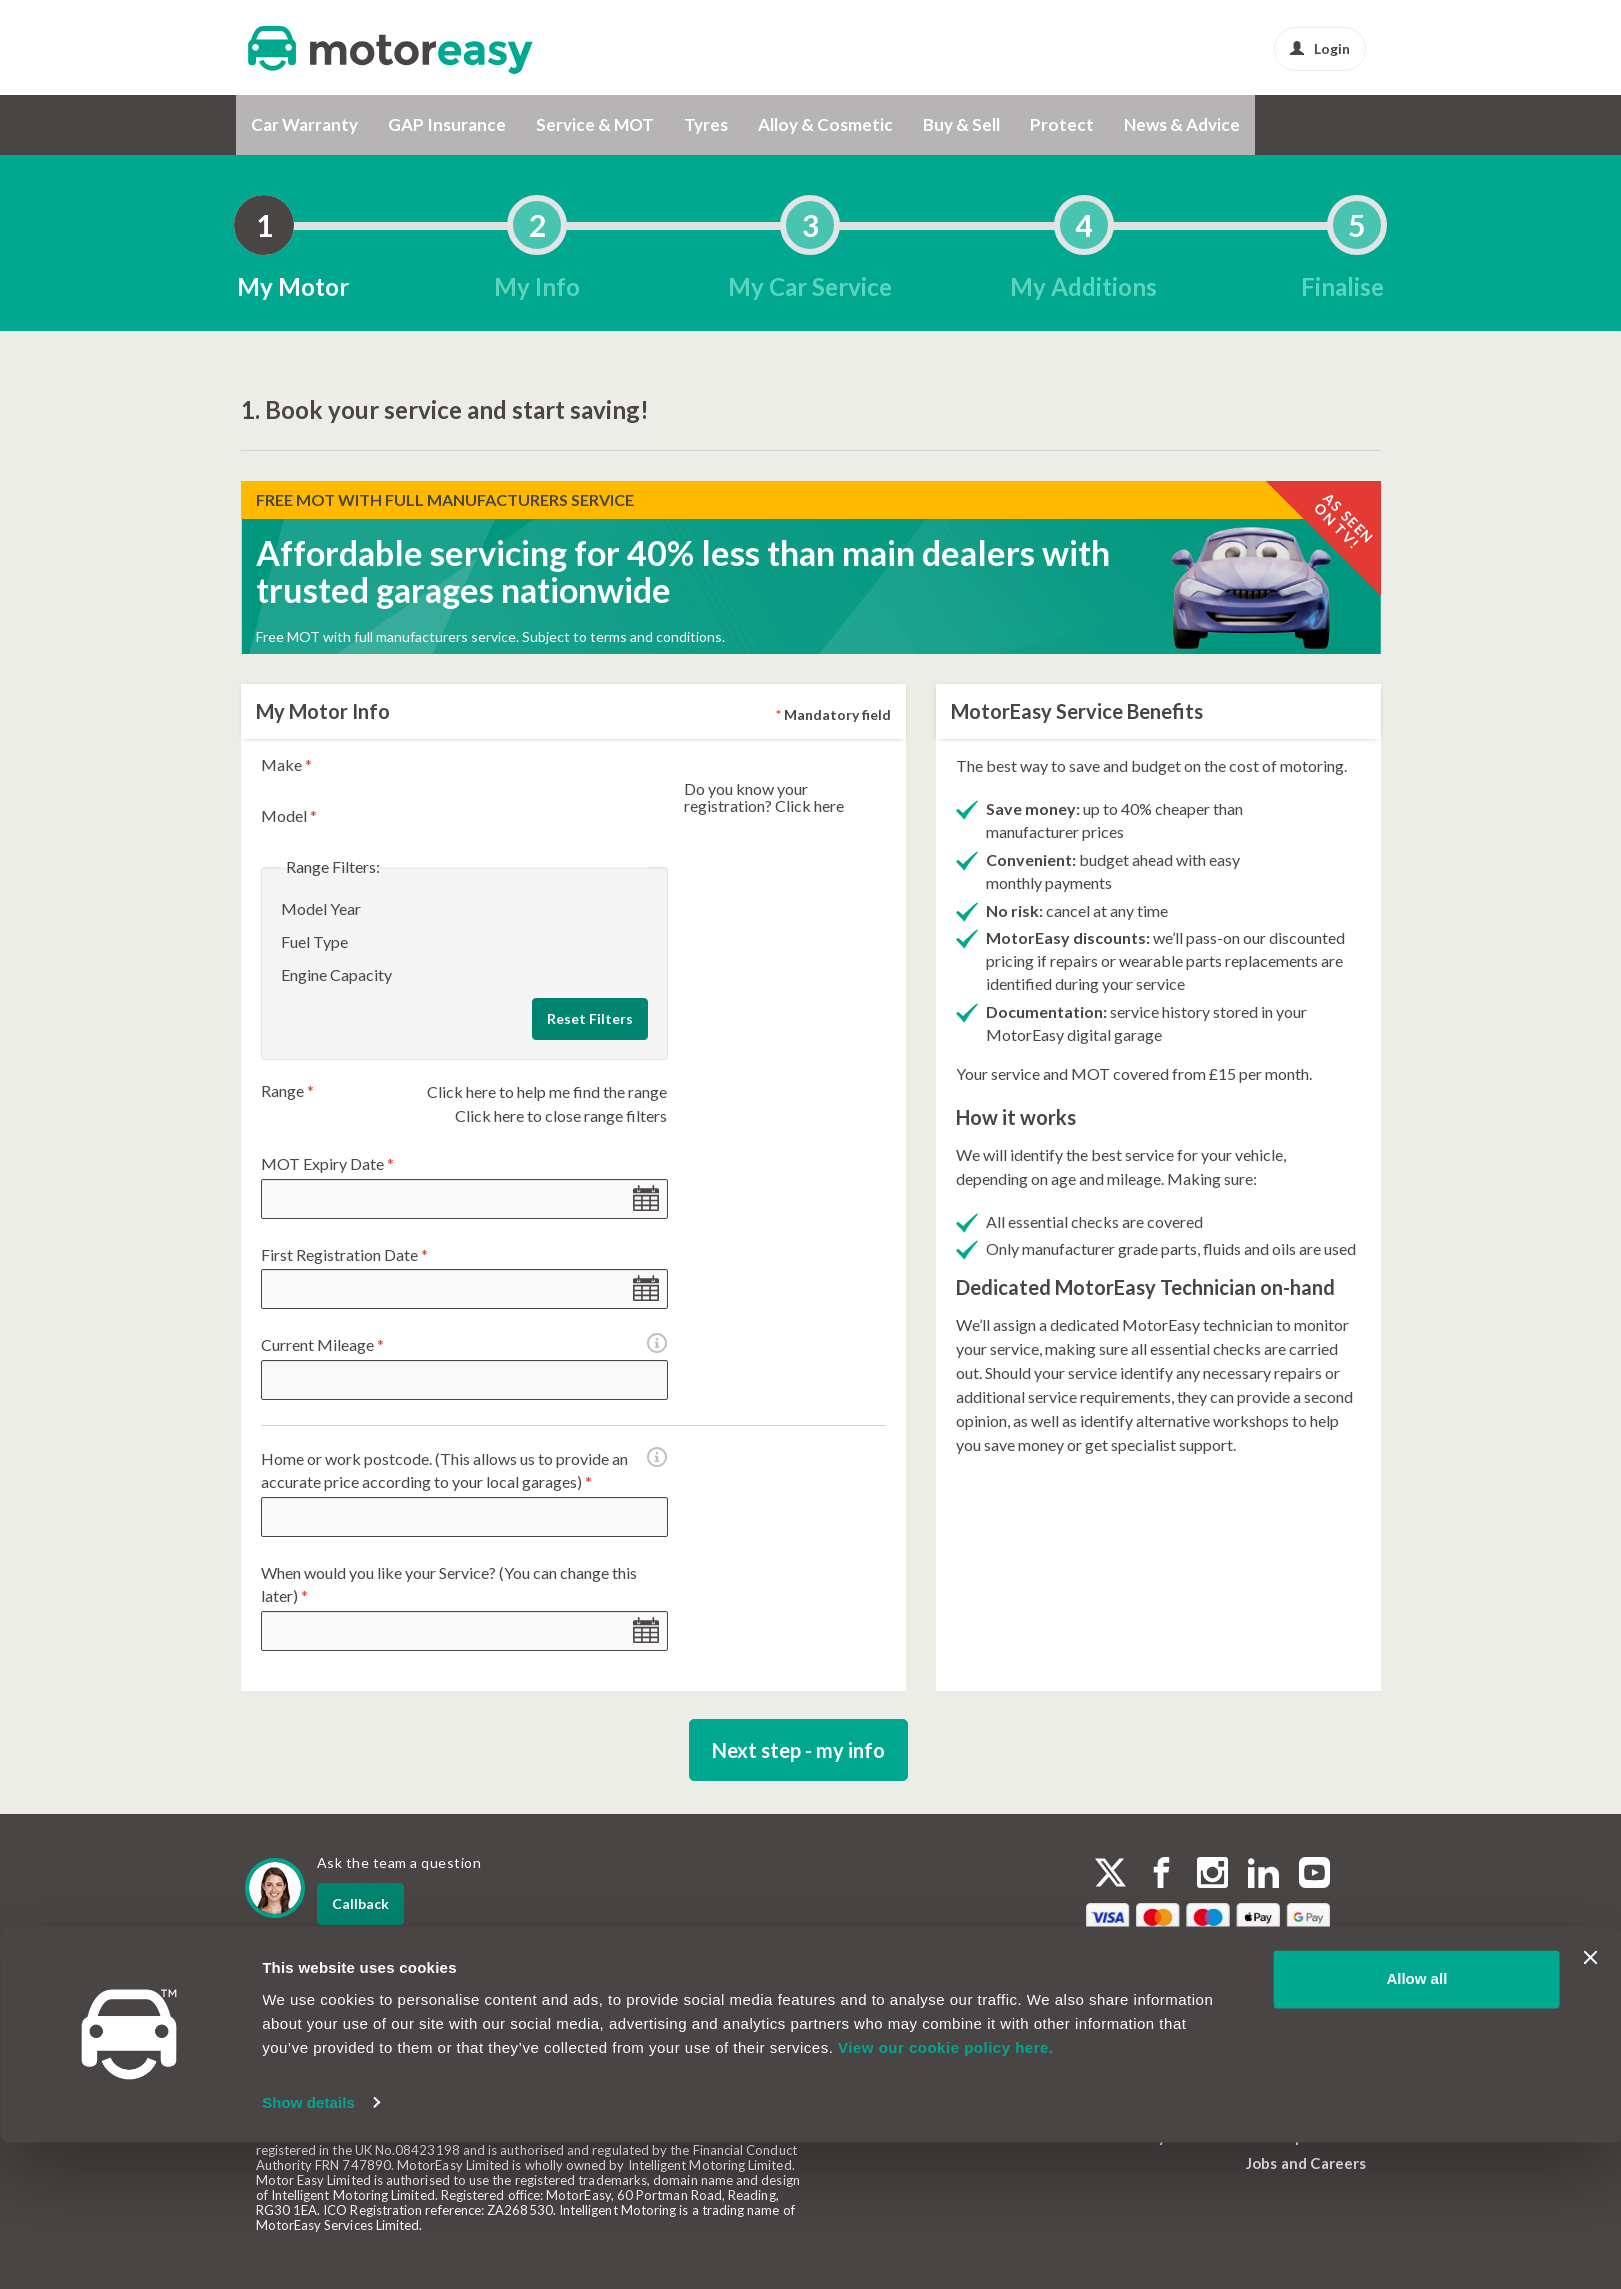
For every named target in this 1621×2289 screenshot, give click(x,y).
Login (1320, 48)
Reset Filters (590, 1018)
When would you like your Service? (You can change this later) (449, 1584)
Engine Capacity (336, 974)
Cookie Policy (1294, 2053)
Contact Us (1128, 2032)
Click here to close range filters (561, 1115)
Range (287, 1090)
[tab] (264, 225)
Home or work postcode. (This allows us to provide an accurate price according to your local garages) (464, 1471)
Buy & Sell (961, 124)
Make (286, 764)
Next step (798, 1750)
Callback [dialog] (360, 1903)
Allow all (1416, 2126)
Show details (308, 2249)
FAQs (1107, 2059)
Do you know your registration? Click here (764, 797)
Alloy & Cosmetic (825, 124)
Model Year (321, 908)
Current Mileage (336, 1345)
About (1111, 2004)
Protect (1062, 124)
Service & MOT (595, 124)
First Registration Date (344, 1254)
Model (289, 815)
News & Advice (1182, 124)
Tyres (706, 124)
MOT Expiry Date (327, 1163)
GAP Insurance (447, 124)
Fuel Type (314, 941)
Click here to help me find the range (547, 1091)
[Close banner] (1590, 2105)
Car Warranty (304, 124)
